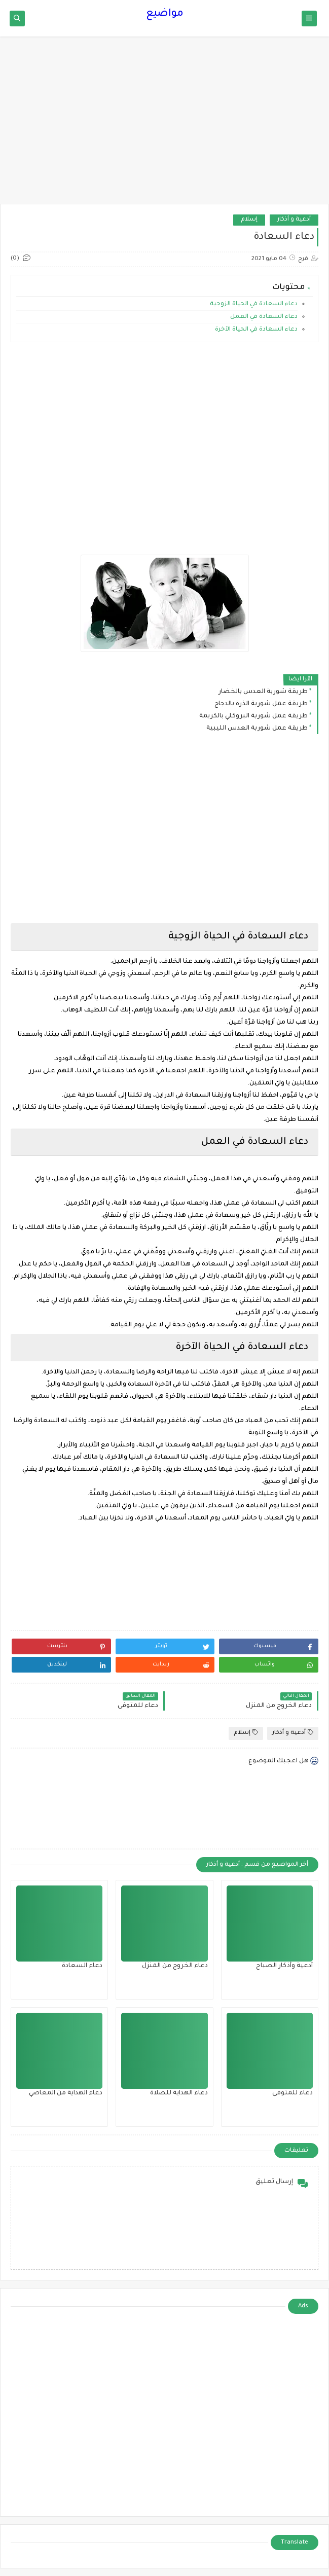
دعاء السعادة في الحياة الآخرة (256, 329)
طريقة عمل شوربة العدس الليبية (257, 728)
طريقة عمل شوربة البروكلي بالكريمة (253, 716)
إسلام (249, 219)
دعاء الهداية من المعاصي (65, 2093)
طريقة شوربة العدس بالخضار (263, 692)
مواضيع (165, 14)
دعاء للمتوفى (292, 2093)
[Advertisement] (164, 125)
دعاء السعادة (82, 1966)
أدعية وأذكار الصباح (284, 1966)
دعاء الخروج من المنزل (175, 1966)
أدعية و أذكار (294, 219)
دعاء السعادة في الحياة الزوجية (254, 304)
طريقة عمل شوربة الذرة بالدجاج (261, 704)
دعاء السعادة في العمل (264, 317)
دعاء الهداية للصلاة (179, 2093)
